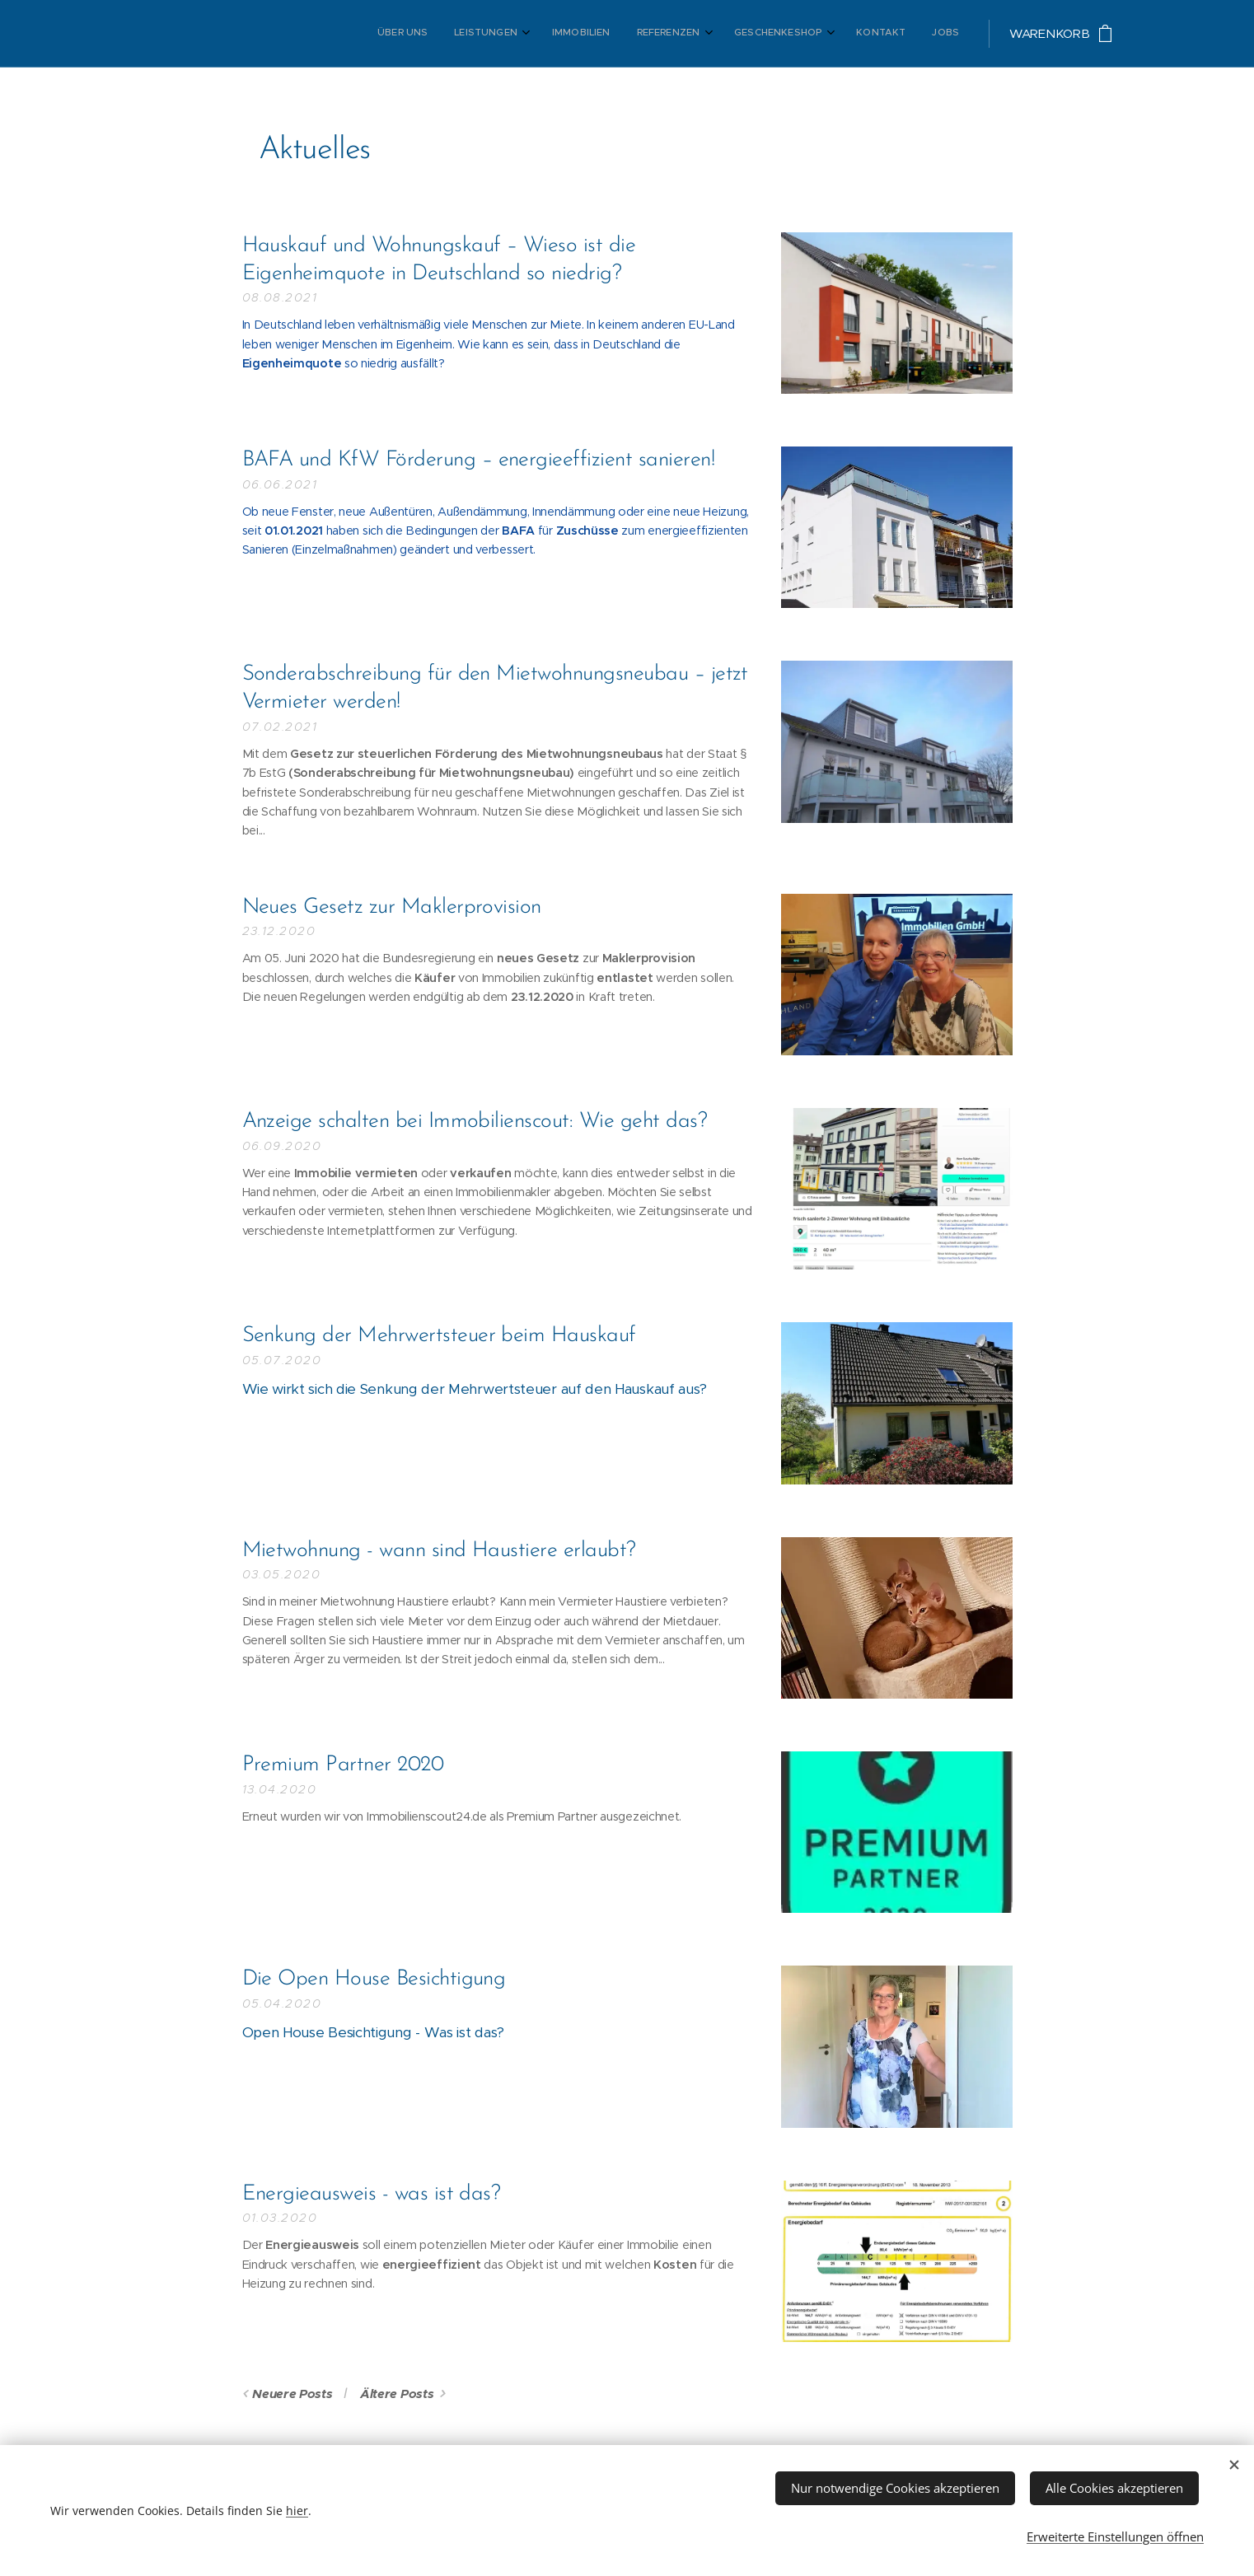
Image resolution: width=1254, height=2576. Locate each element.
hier (297, 2506)
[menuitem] (780, 33)
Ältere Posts (396, 2393)
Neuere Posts (292, 2393)
